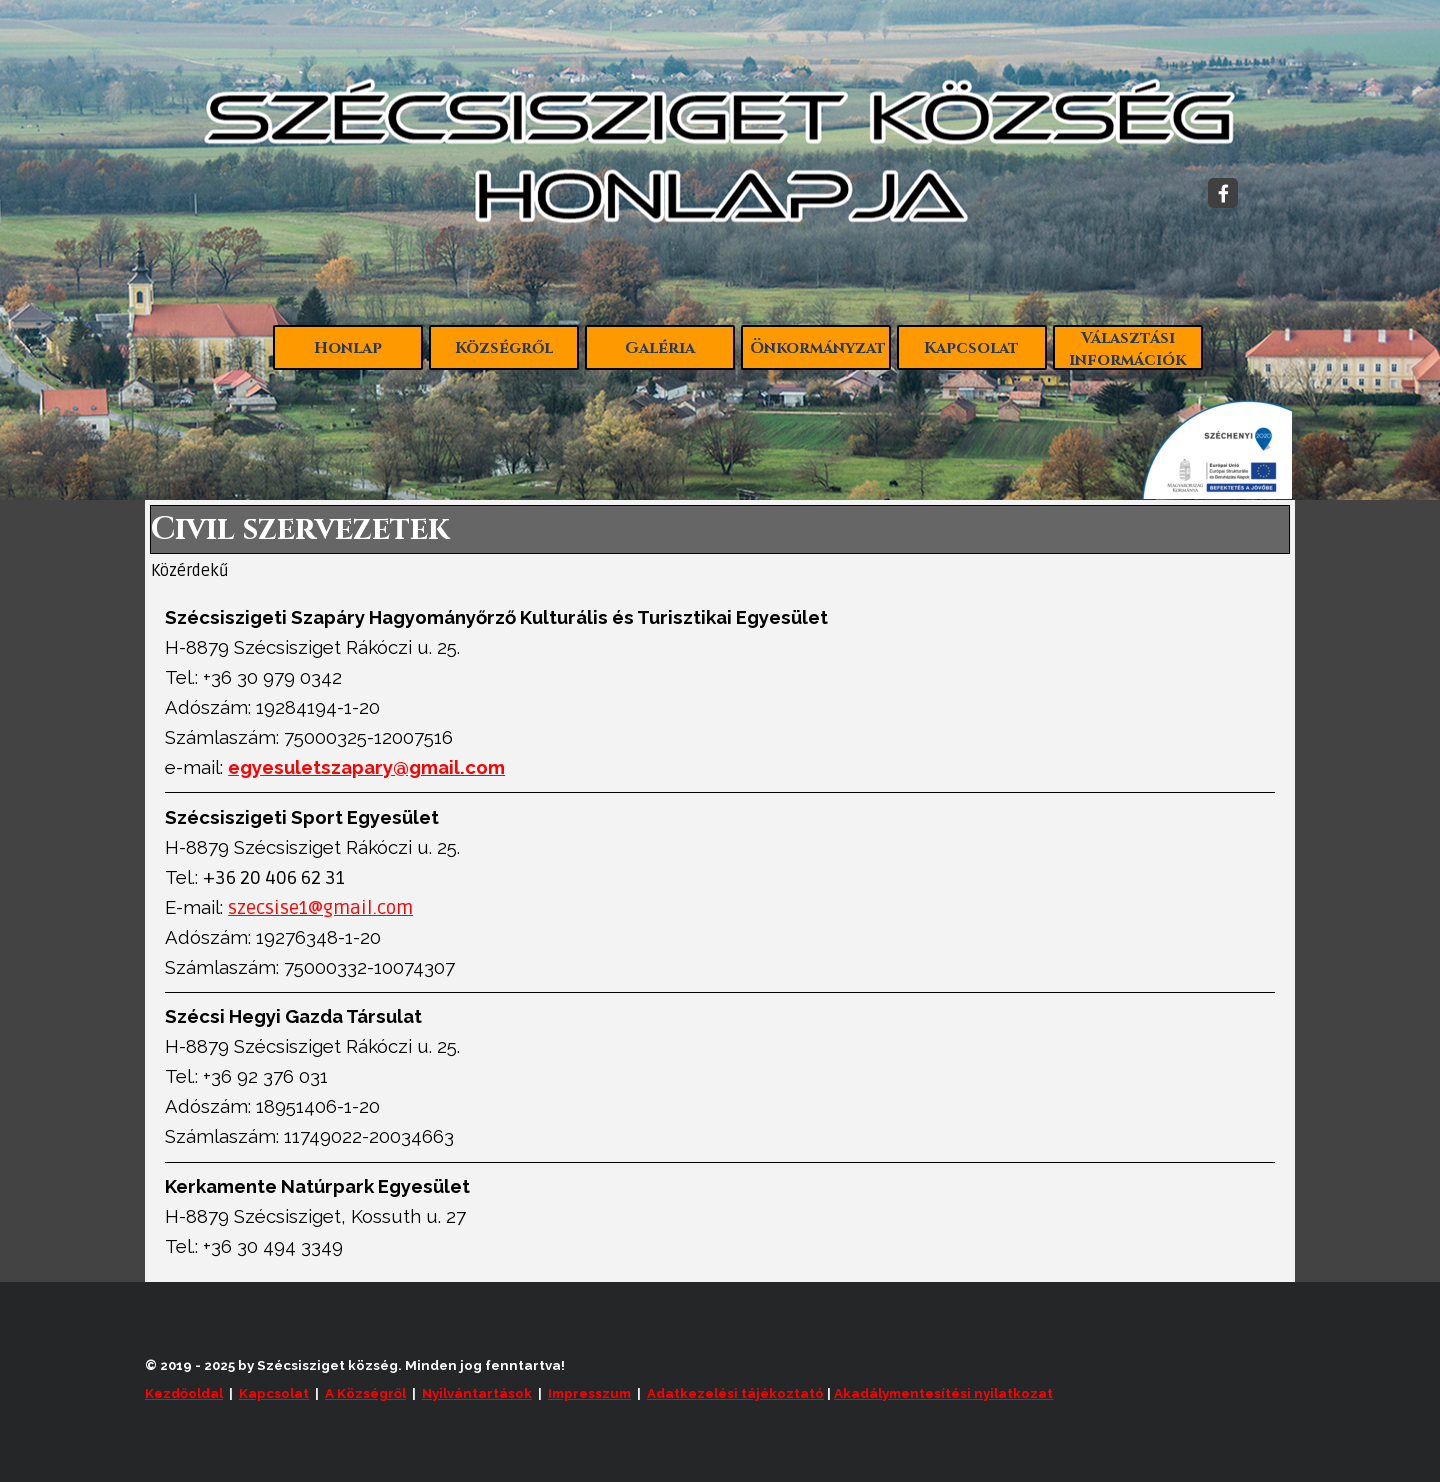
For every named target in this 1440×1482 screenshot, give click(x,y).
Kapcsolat (971, 348)
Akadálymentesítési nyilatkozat (943, 1393)
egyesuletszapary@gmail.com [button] (366, 767)
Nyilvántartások (477, 1393)
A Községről (365, 1393)
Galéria (660, 348)
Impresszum (589, 1393)
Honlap (348, 348)
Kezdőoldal (184, 1393)
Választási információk (1127, 349)
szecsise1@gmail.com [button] (320, 908)
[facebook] (1223, 193)
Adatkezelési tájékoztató (735, 1393)
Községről (504, 348)
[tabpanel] (720, 932)
